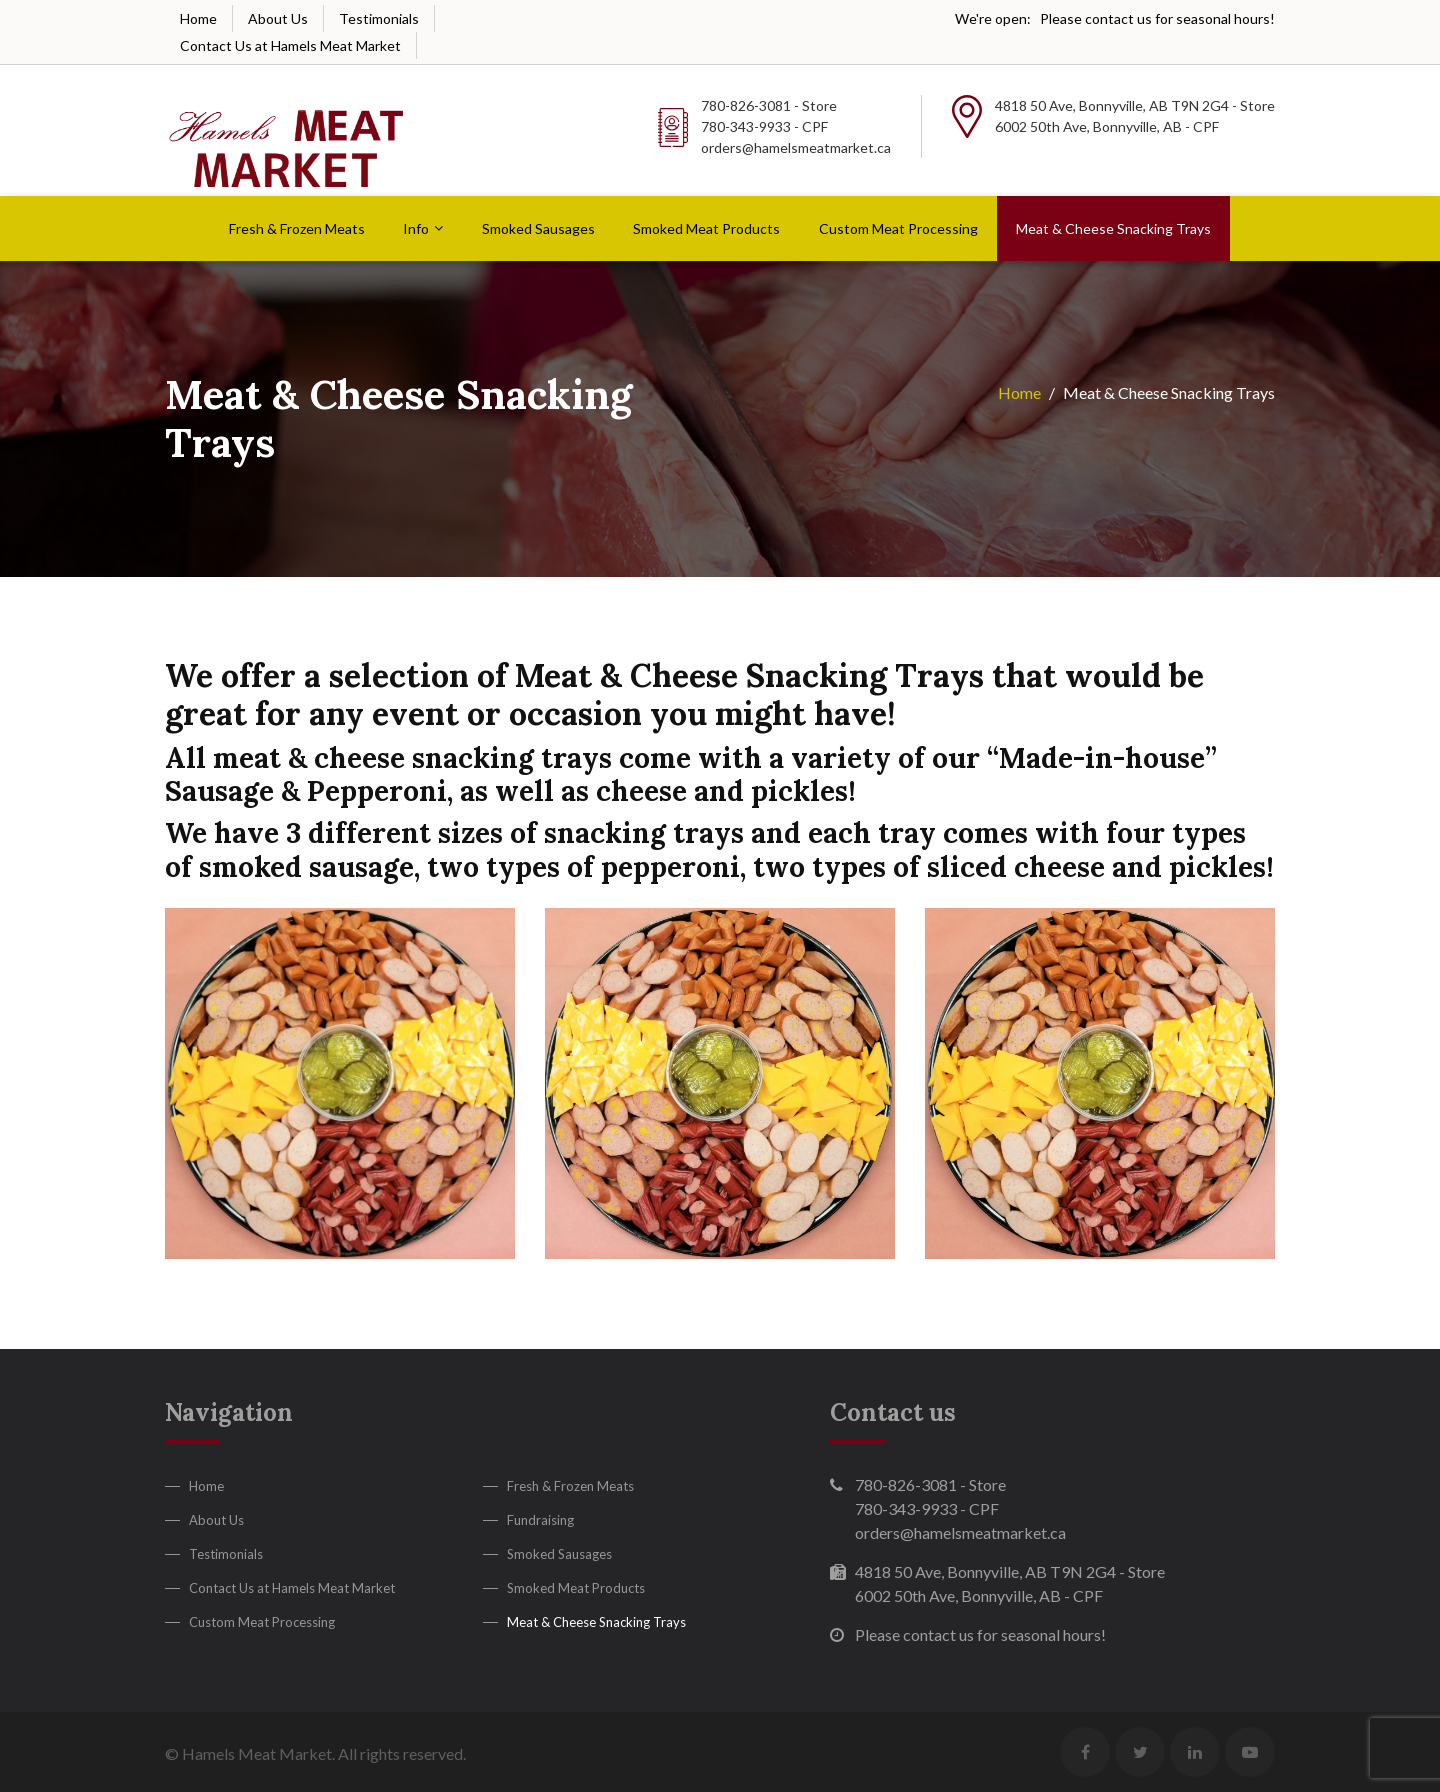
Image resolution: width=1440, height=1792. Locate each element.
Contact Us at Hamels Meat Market (290, 45)
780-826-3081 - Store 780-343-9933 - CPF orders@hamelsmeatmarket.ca (796, 126)
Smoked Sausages (538, 228)
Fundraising (540, 1520)
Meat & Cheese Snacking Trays (1113, 228)
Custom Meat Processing (898, 228)
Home (198, 18)
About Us (278, 18)
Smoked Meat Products (706, 228)
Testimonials (379, 18)
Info (416, 228)
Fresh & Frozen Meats (297, 228)
